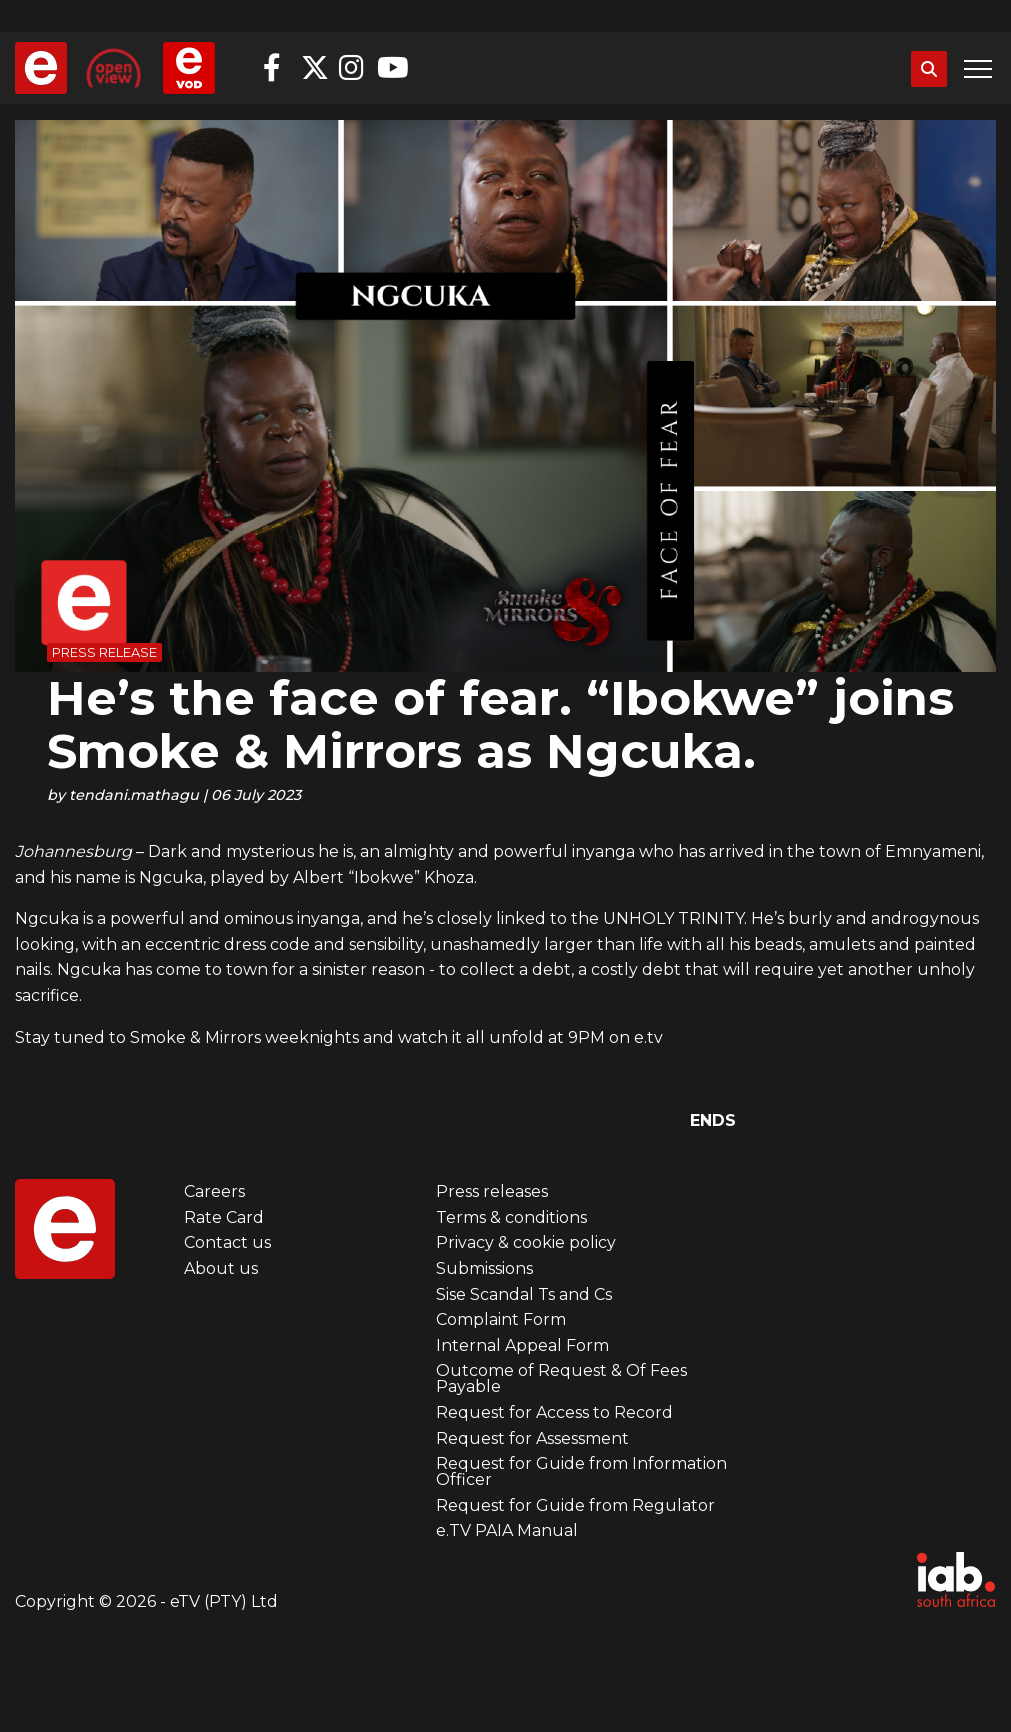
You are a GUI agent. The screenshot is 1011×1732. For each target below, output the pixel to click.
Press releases (492, 1191)
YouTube (391, 68)
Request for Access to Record (554, 1412)
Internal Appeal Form (522, 1345)
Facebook (277, 68)
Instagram (353, 68)
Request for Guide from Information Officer (581, 1471)
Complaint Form (501, 1319)
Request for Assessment (532, 1438)
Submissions (484, 1268)
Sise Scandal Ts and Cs (524, 1294)
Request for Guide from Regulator (575, 1505)
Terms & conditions (511, 1217)
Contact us (227, 1242)
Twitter (315, 68)
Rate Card (224, 1217)
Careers (214, 1191)
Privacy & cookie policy (526, 1242)
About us (221, 1268)
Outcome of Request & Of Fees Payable (561, 1378)
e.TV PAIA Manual (507, 1530)
